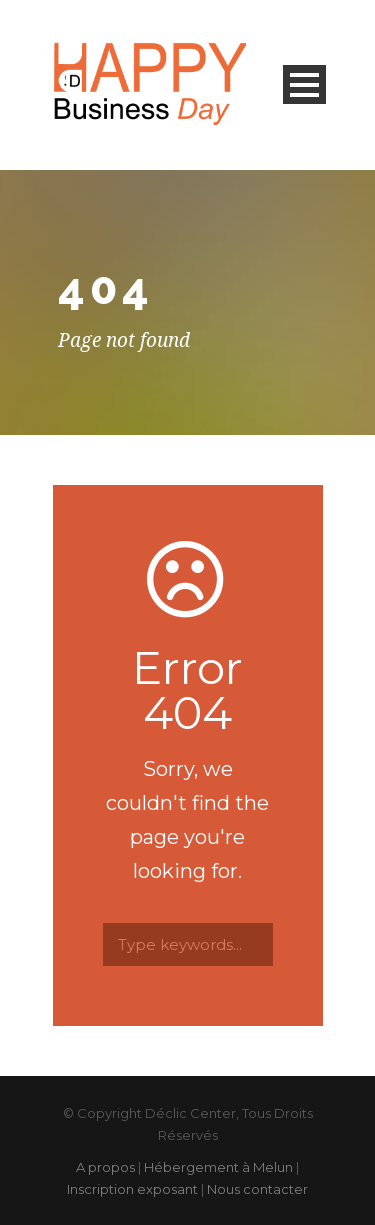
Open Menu (304, 84)
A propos (105, 1167)
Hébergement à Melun (218, 1167)
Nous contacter (257, 1189)
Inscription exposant (132, 1189)
